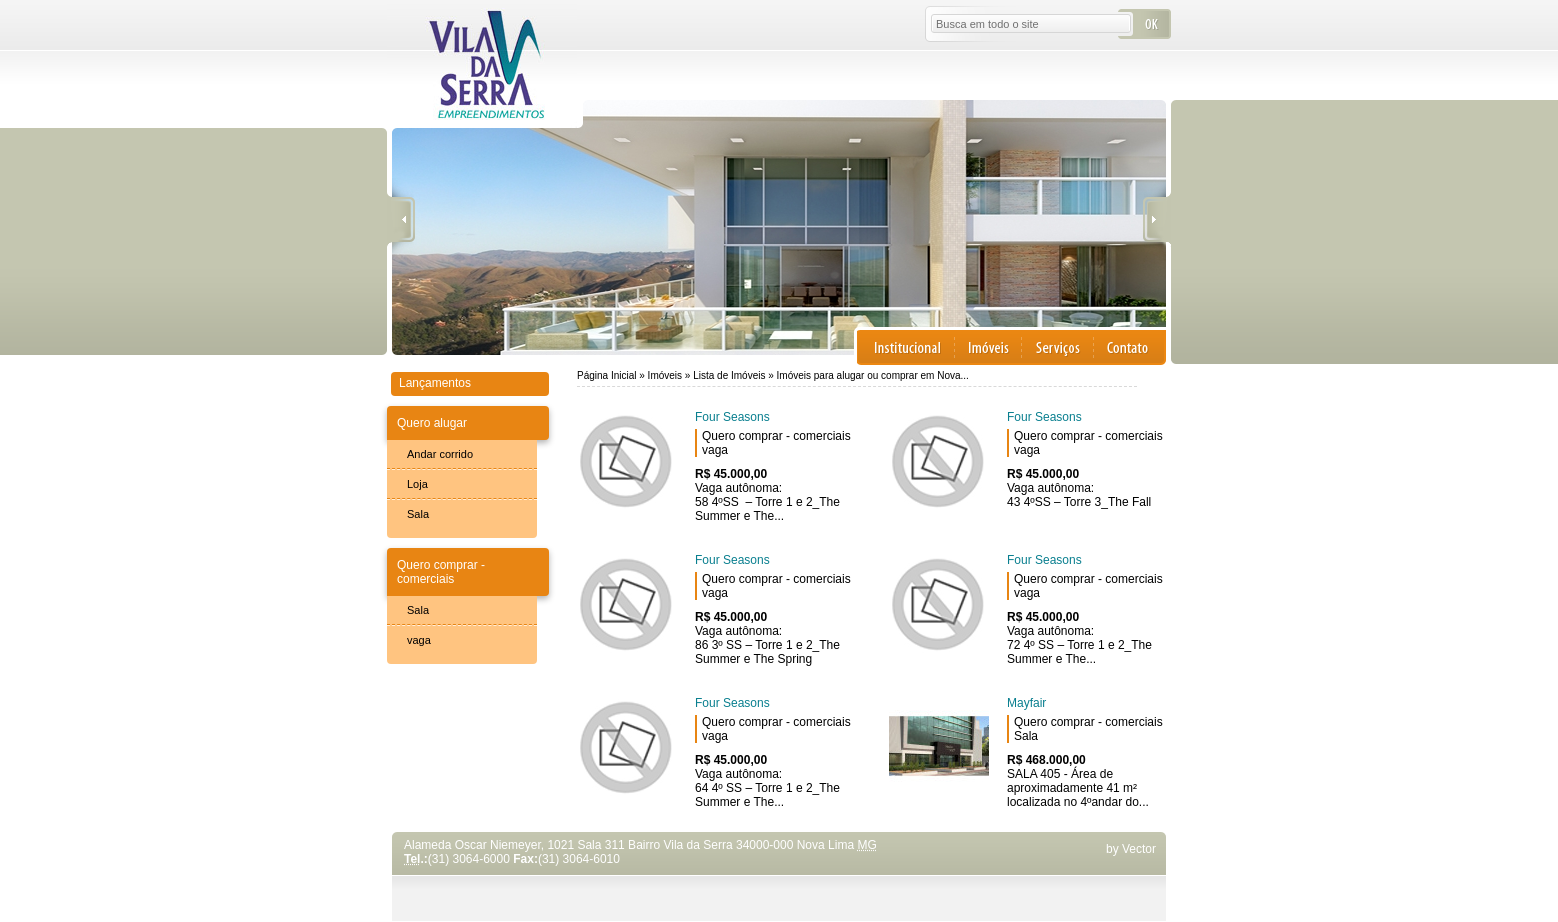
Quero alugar (432, 423)
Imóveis (988, 347)
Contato (1130, 347)
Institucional (906, 347)
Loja (417, 484)
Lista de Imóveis (730, 375)
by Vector (1131, 849)
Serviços (1058, 347)
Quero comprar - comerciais (441, 572)
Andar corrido (440, 454)
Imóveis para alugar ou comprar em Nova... (873, 375)
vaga (419, 640)
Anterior (401, 220)
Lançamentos (435, 383)
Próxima (1157, 220)
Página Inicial (606, 375)
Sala (418, 514)
